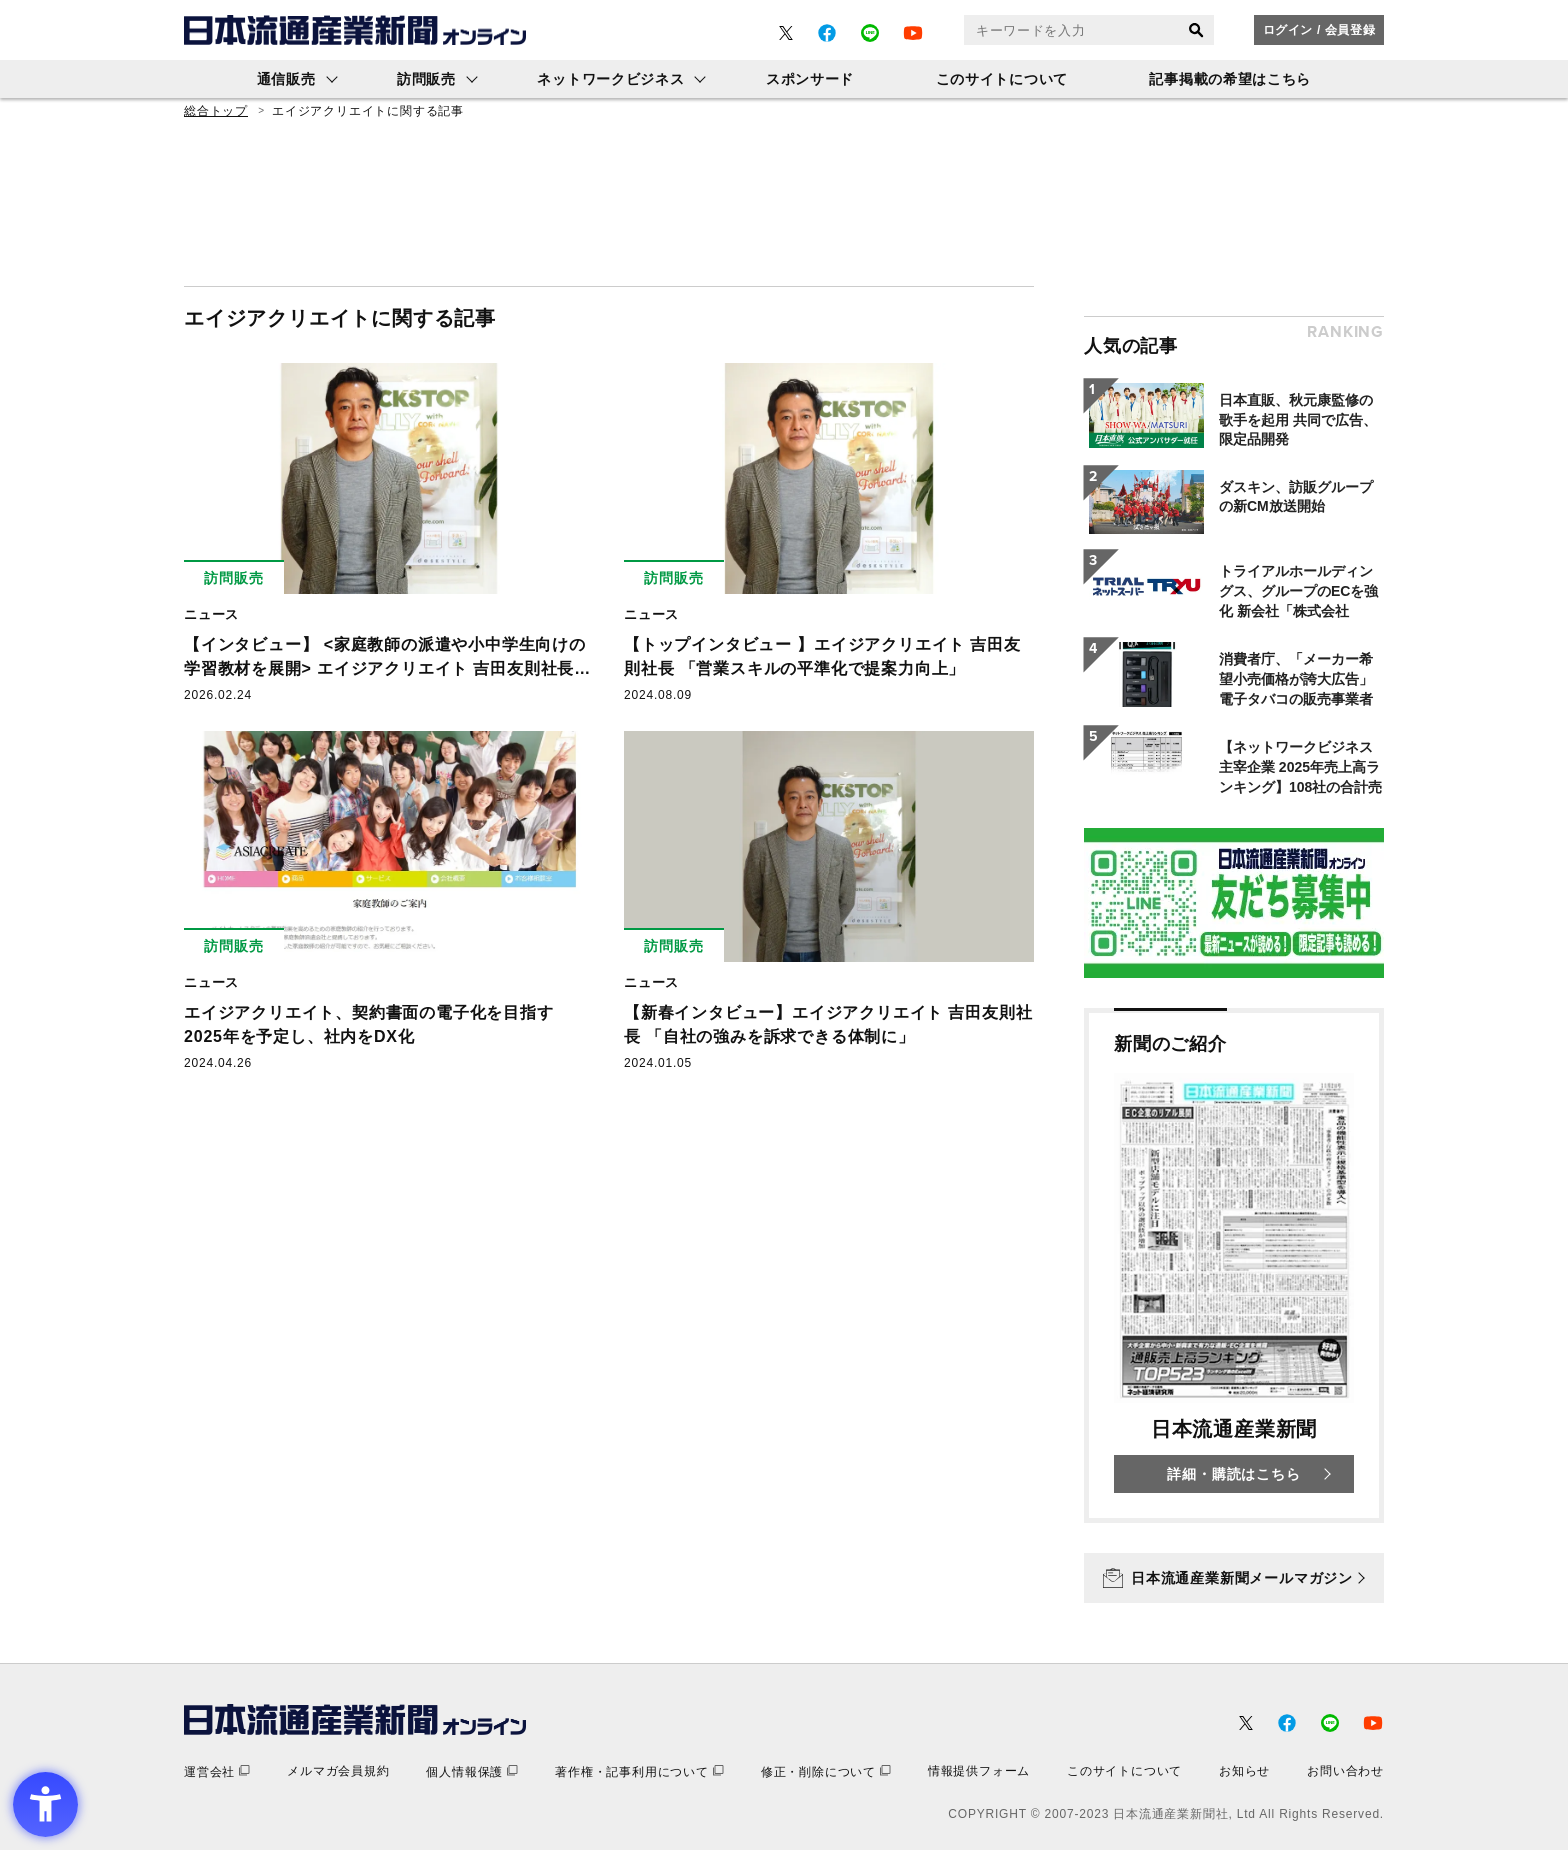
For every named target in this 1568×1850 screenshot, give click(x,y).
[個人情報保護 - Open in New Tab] (472, 1771)
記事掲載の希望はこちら (1230, 79)
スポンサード (810, 79)
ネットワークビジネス (610, 79)
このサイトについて (1002, 79)
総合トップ (216, 111)
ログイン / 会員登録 (1319, 30)
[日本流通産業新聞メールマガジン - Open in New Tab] (1234, 1578)
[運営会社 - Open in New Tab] (217, 1771)
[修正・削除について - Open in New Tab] (826, 1771)
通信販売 (286, 79)
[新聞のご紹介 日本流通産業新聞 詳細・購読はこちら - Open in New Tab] (1234, 1265)
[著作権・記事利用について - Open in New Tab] (639, 1771)
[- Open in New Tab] (786, 33)
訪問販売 (426, 79)
